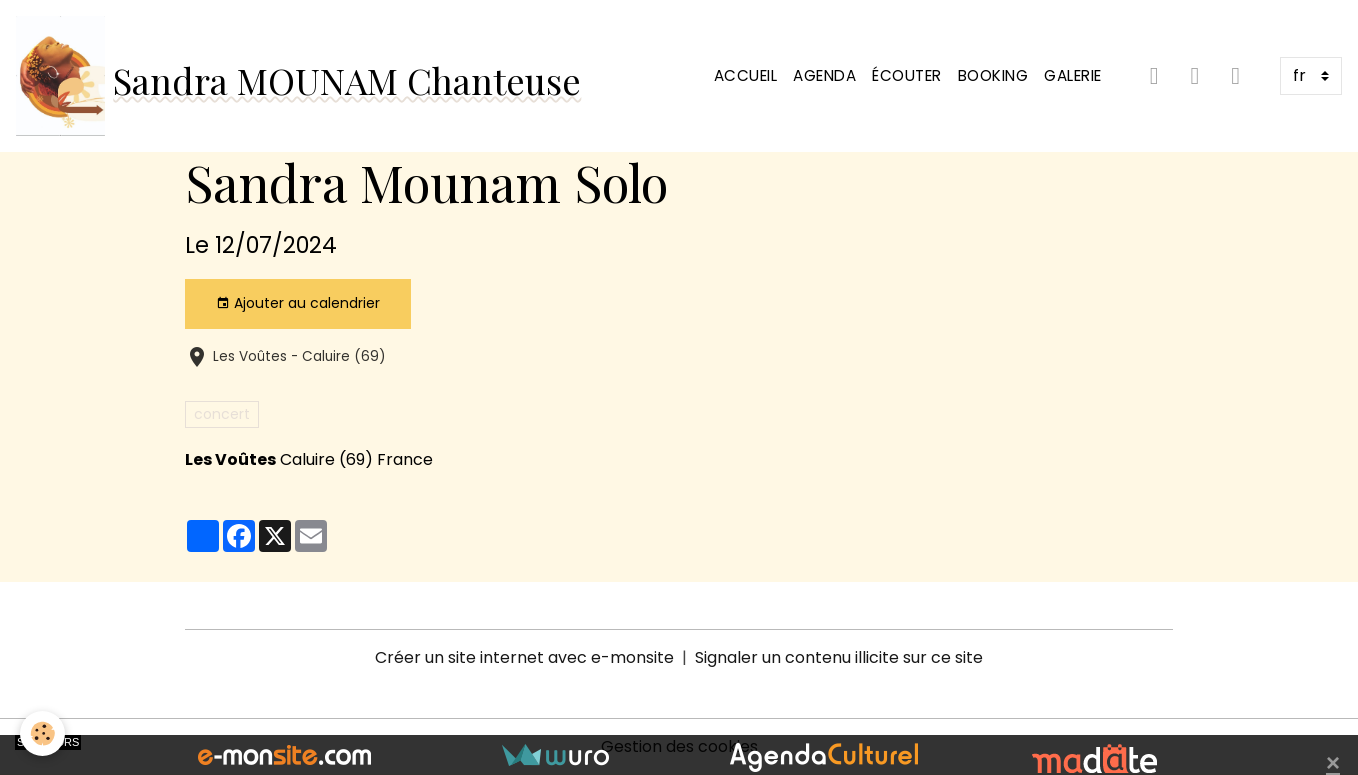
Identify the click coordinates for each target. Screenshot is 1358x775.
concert (222, 414)
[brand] (298, 76)
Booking (993, 75)
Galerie (1073, 75)
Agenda (824, 75)
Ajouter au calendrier (298, 303)
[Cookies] (42, 733)
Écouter (907, 75)
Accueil (746, 75)
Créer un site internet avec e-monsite (524, 657)
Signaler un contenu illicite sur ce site (839, 657)
